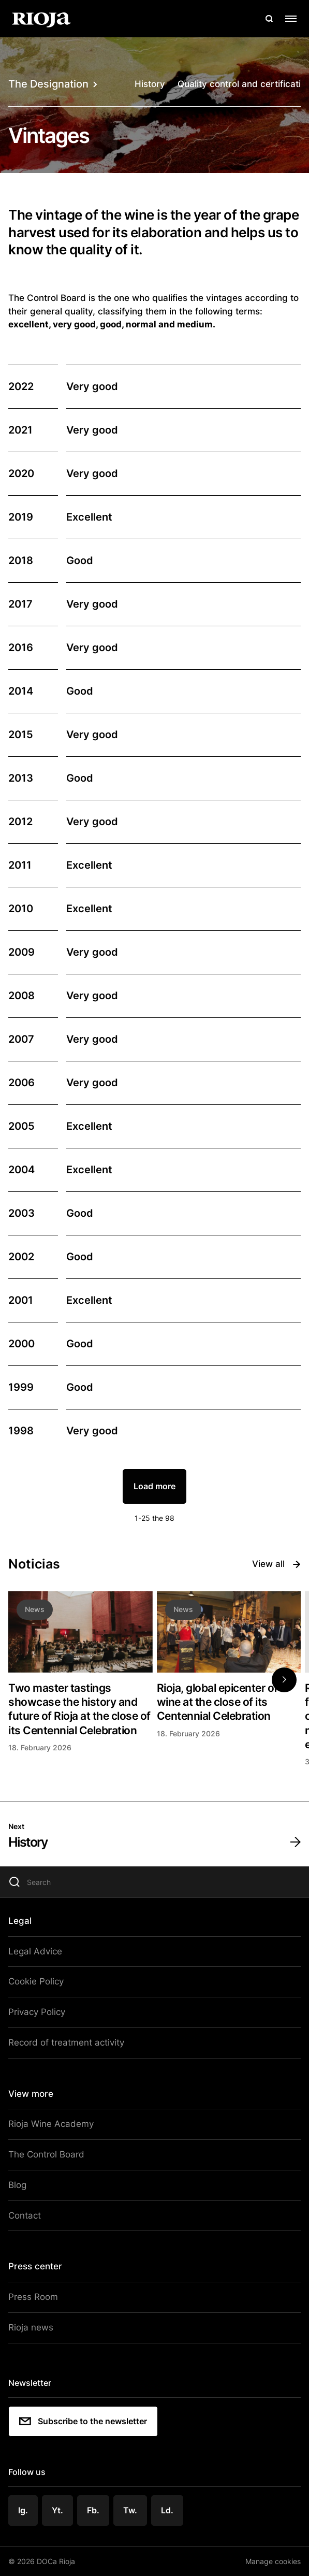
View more (30, 2094)
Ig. (23, 2510)
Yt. (57, 2510)
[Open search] (269, 18)
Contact (24, 2215)
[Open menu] (291, 18)
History (150, 84)
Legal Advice (35, 1951)
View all (276, 1564)
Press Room (33, 2297)
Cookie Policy (36, 1981)
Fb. (93, 2510)
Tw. (130, 2510)
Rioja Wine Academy (51, 2124)
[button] (284, 1679)
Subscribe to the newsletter (83, 2421)
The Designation (52, 84)
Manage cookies (273, 2561)
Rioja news (30, 2327)
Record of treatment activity (66, 2042)
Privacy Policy (36, 2012)
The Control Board (46, 2154)
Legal (20, 1921)
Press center (35, 2266)
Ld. (167, 2510)
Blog (17, 2185)
